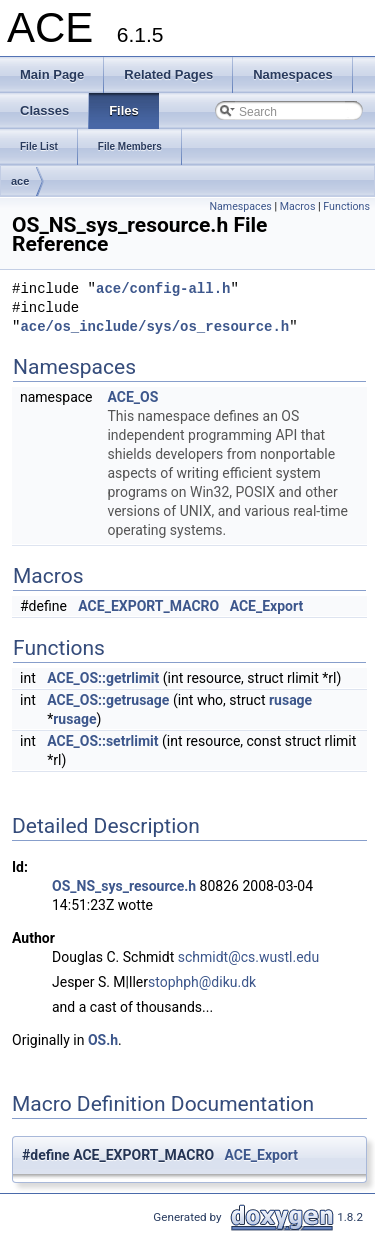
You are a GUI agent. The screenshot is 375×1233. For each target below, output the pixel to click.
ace (20, 181)
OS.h (103, 1040)
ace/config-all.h (163, 289)
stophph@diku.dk (202, 982)
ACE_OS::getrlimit (103, 678)
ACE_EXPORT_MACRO (148, 606)
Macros (298, 206)
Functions (346, 206)
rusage (290, 700)
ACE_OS (132, 397)
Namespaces (240, 206)
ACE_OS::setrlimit (102, 741)
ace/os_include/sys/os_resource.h (154, 327)
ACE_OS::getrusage (108, 700)
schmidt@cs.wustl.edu (248, 957)
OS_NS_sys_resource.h (124, 886)
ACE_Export (267, 606)
